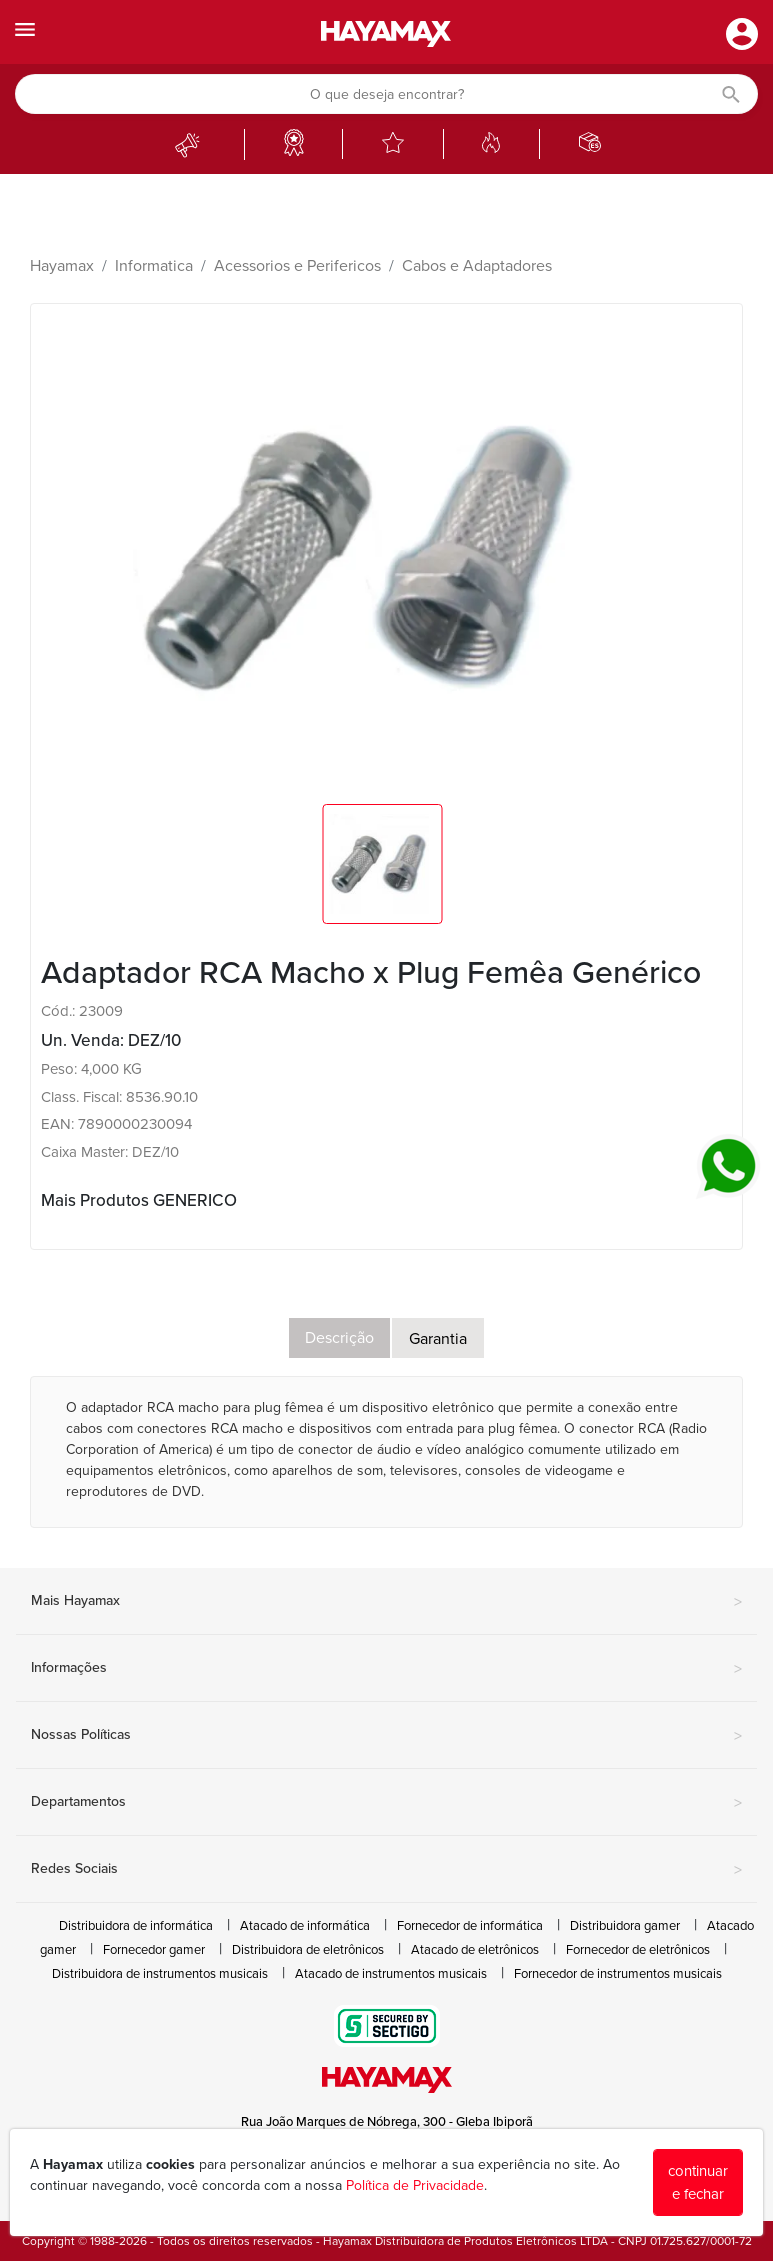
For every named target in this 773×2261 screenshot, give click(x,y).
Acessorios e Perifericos (297, 266)
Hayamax (62, 266)
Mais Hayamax (386, 1602)
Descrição (339, 1338)
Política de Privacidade (415, 2185)
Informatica (154, 266)
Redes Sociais (386, 1870)
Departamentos (386, 1803)
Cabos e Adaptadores (477, 266)
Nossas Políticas (386, 1736)
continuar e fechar (698, 2182)
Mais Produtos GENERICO (139, 1200)
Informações (386, 1669)
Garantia (438, 1339)
